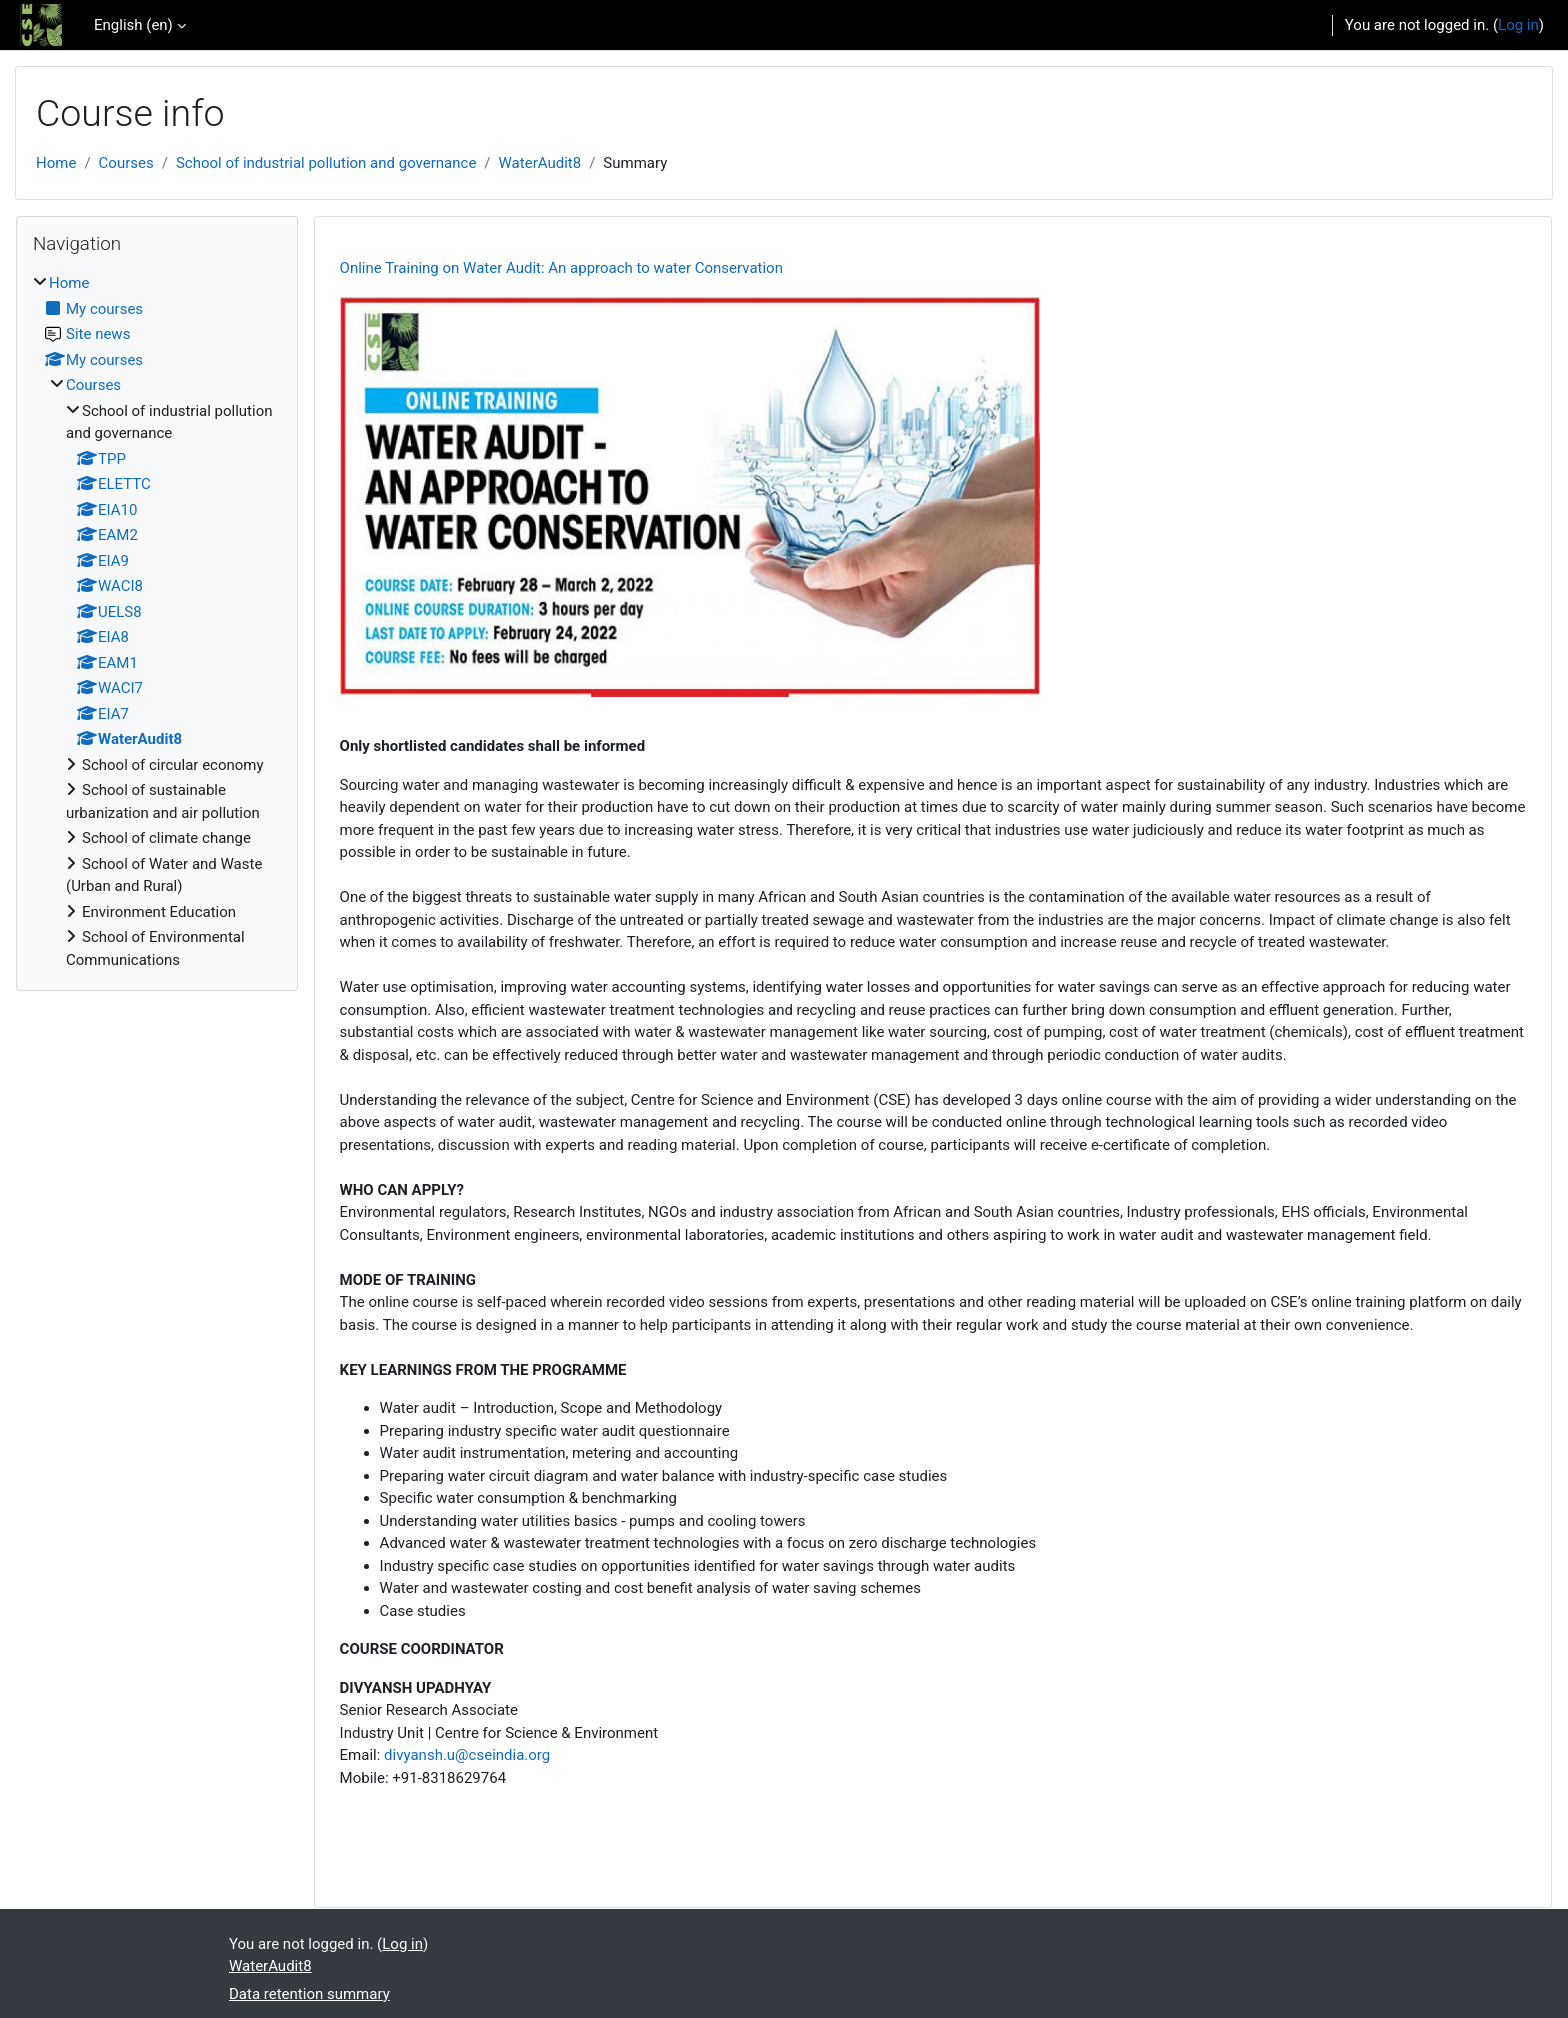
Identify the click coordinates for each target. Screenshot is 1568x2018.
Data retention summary (309, 1994)
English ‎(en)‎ (133, 25)
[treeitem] (157, 621)
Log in (1518, 25)
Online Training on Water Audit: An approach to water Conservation (561, 268)
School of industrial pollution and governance (326, 163)
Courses (126, 163)
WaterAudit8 (540, 163)
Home (56, 163)
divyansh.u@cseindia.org (467, 1755)
